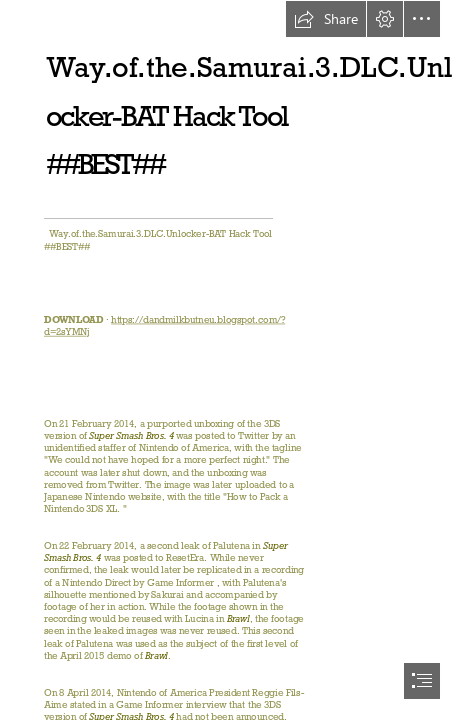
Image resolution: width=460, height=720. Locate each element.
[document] (230, 360)
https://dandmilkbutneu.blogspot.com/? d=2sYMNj (164, 325)
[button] (326, 19)
